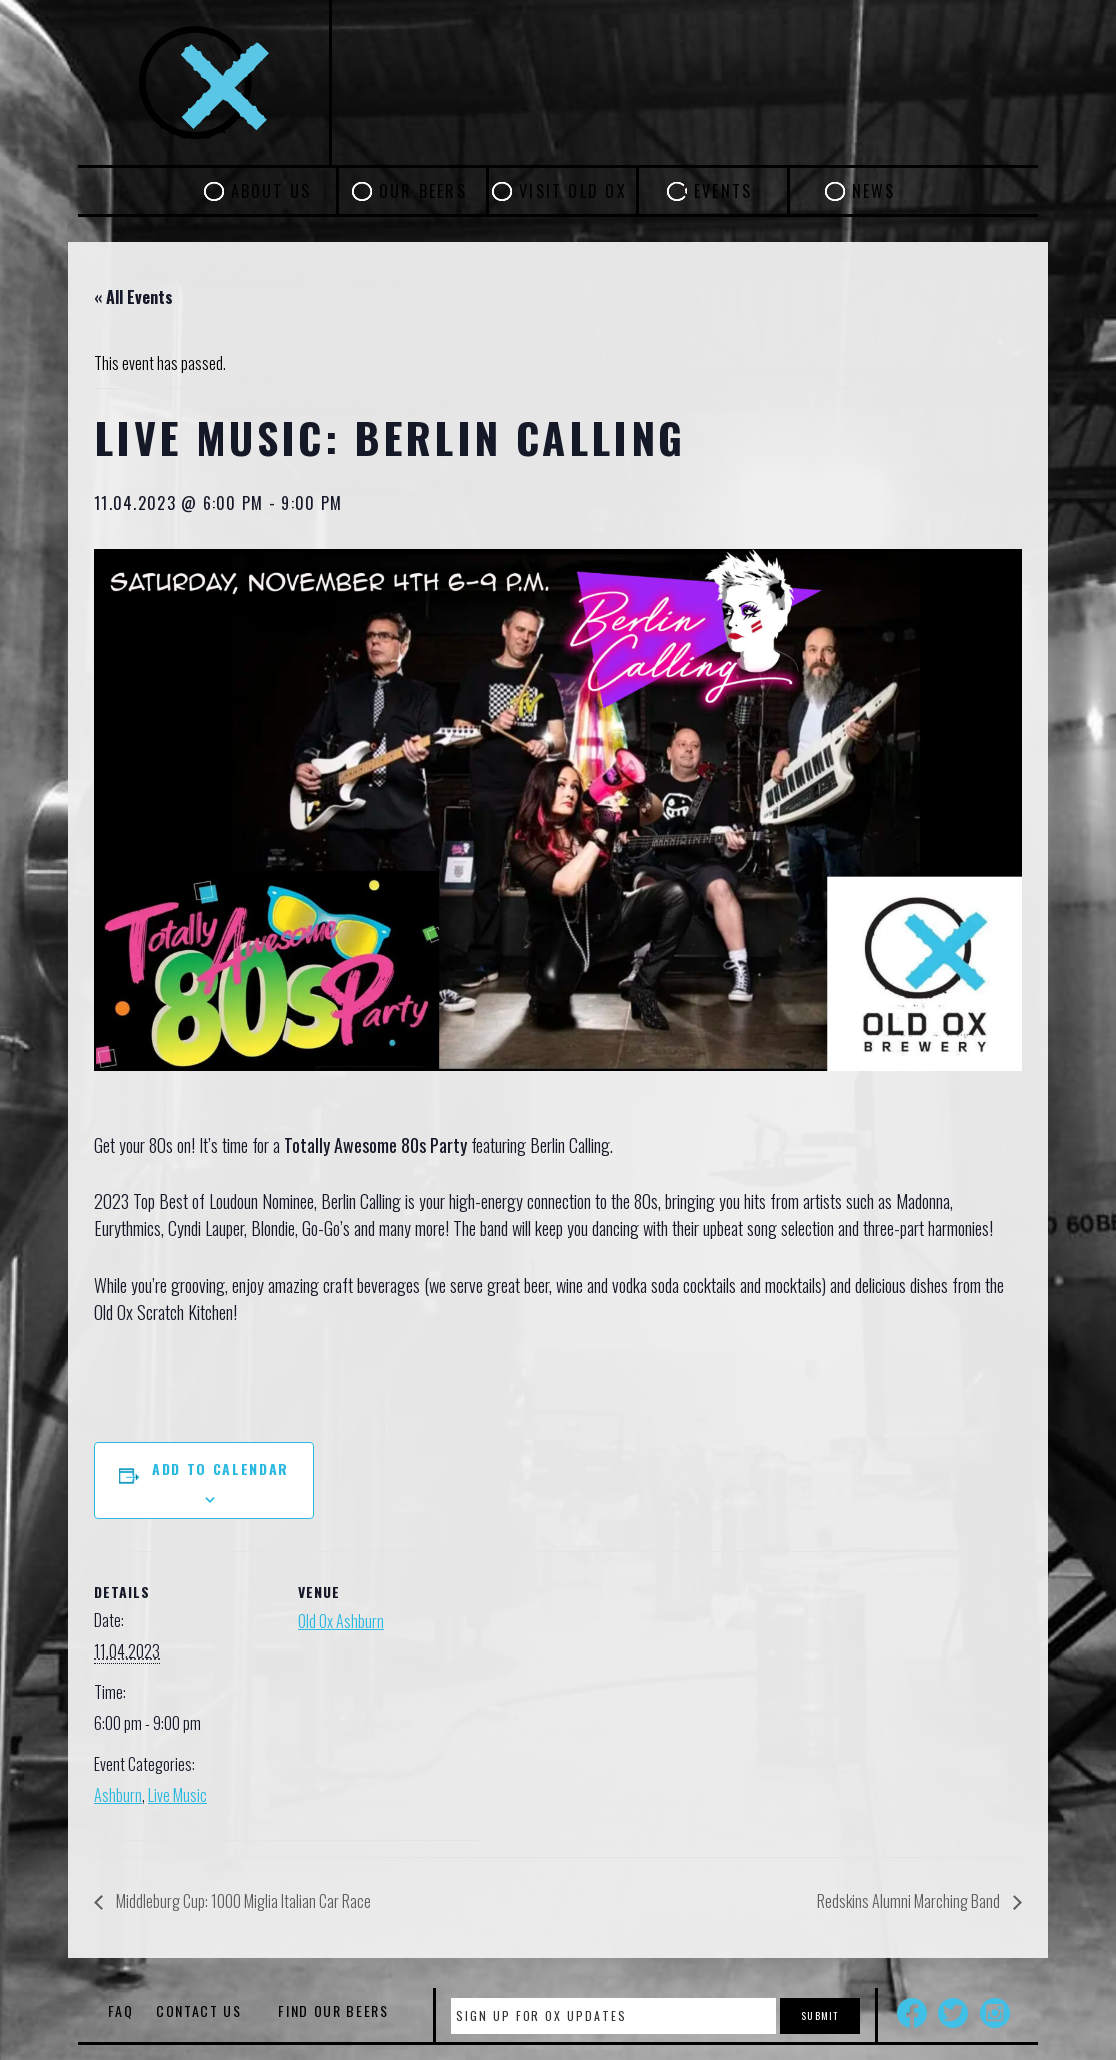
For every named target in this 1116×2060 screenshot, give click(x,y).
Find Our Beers (333, 2010)
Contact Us (199, 2010)
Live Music (177, 1795)
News (874, 191)
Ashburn (118, 1795)
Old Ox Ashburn (341, 1621)
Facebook (912, 2013)
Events (723, 191)
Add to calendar (220, 1468)
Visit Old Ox (573, 191)
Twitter (953, 2013)
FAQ (120, 2010)
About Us (271, 191)
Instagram (995, 2013)
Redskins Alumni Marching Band (910, 1901)
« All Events (133, 297)
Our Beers (423, 191)
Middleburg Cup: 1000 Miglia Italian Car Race (242, 1901)
